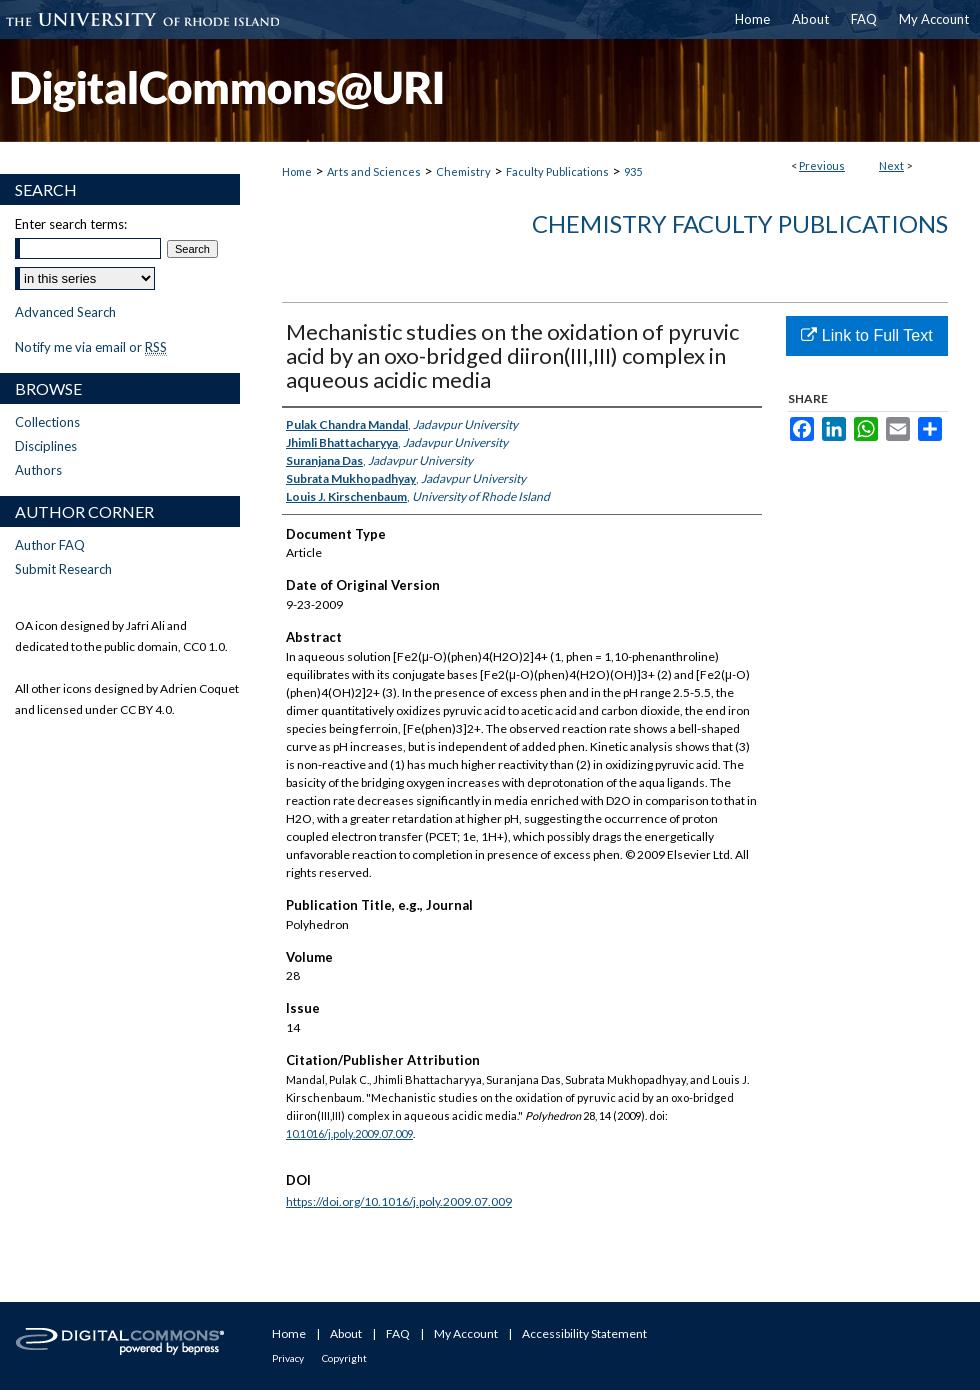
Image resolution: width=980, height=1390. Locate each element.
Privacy (288, 1358)
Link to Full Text (866, 335)
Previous (822, 165)
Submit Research (63, 569)
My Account (466, 1333)
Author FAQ (50, 545)
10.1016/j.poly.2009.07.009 (349, 1133)
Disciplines (46, 446)
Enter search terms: (71, 224)
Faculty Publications (557, 171)
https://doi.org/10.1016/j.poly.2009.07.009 (399, 1201)
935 (633, 171)
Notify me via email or (91, 347)
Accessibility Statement (584, 1333)
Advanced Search (65, 312)
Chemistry (463, 171)
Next (891, 165)
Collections (47, 422)
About (346, 1333)
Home (297, 171)
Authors (38, 470)
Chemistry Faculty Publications (740, 223)
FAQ (398, 1333)
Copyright (344, 1358)
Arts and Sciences (374, 171)
